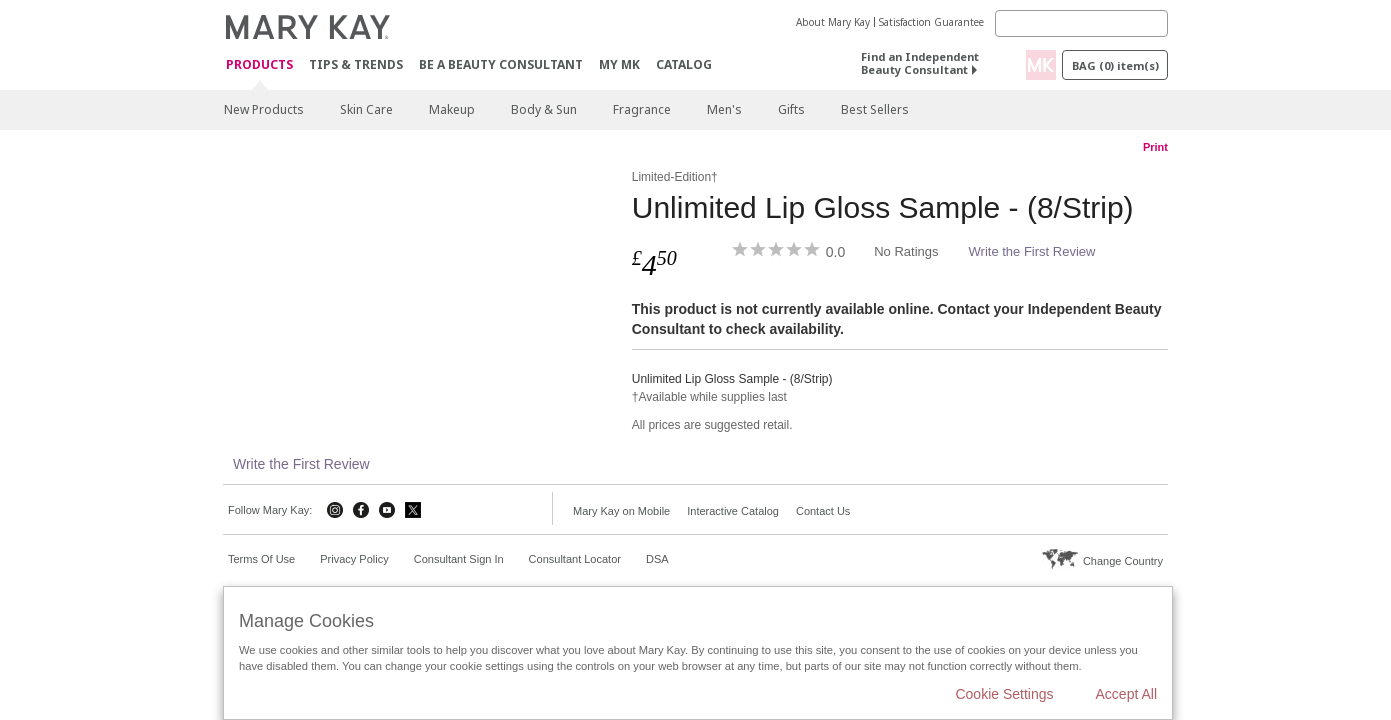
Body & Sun (544, 109)
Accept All (1126, 694)
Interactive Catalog (733, 511)
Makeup (452, 109)
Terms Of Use (261, 559)
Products (259, 65)
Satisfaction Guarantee (931, 22)
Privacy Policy (354, 559)
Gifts (791, 109)
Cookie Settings (1004, 694)
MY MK (619, 64)
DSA (657, 559)
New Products (264, 109)
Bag (1115, 65)
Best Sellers (875, 109)
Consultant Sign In (459, 559)
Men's (724, 109)
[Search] (1081, 23)
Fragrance (642, 109)
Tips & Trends (356, 64)
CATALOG (684, 64)
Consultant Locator (575, 559)
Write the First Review (1032, 251)
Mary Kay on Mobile (621, 511)
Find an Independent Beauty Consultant (920, 63)
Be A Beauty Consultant (501, 64)
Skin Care (366, 109)
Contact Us (823, 511)
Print (1155, 147)
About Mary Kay (833, 22)
